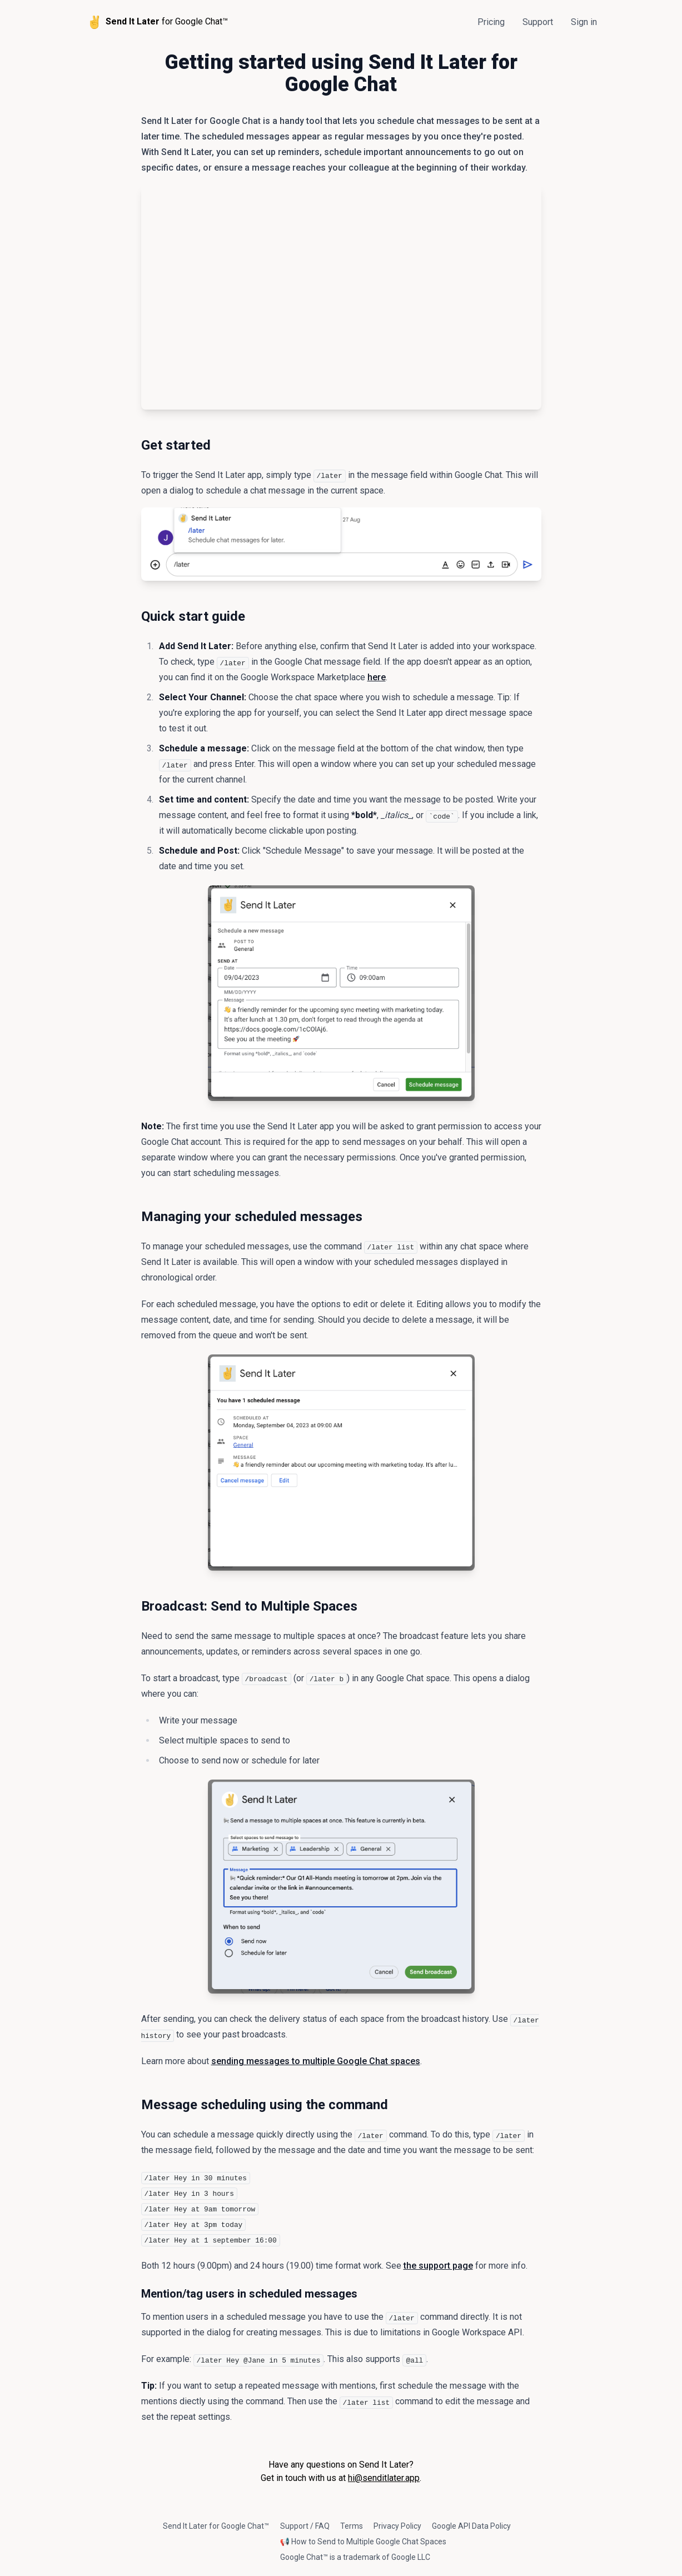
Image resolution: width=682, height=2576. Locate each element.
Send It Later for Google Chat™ (216, 2526)
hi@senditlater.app (384, 2478)
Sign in (584, 22)
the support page (438, 2265)
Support (537, 22)
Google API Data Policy (471, 2526)
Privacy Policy (397, 2526)
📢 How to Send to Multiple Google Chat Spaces (363, 2541)
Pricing (491, 22)
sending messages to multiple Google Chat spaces (315, 2061)
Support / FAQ (305, 2526)
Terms (351, 2526)
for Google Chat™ (157, 22)
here (376, 677)
